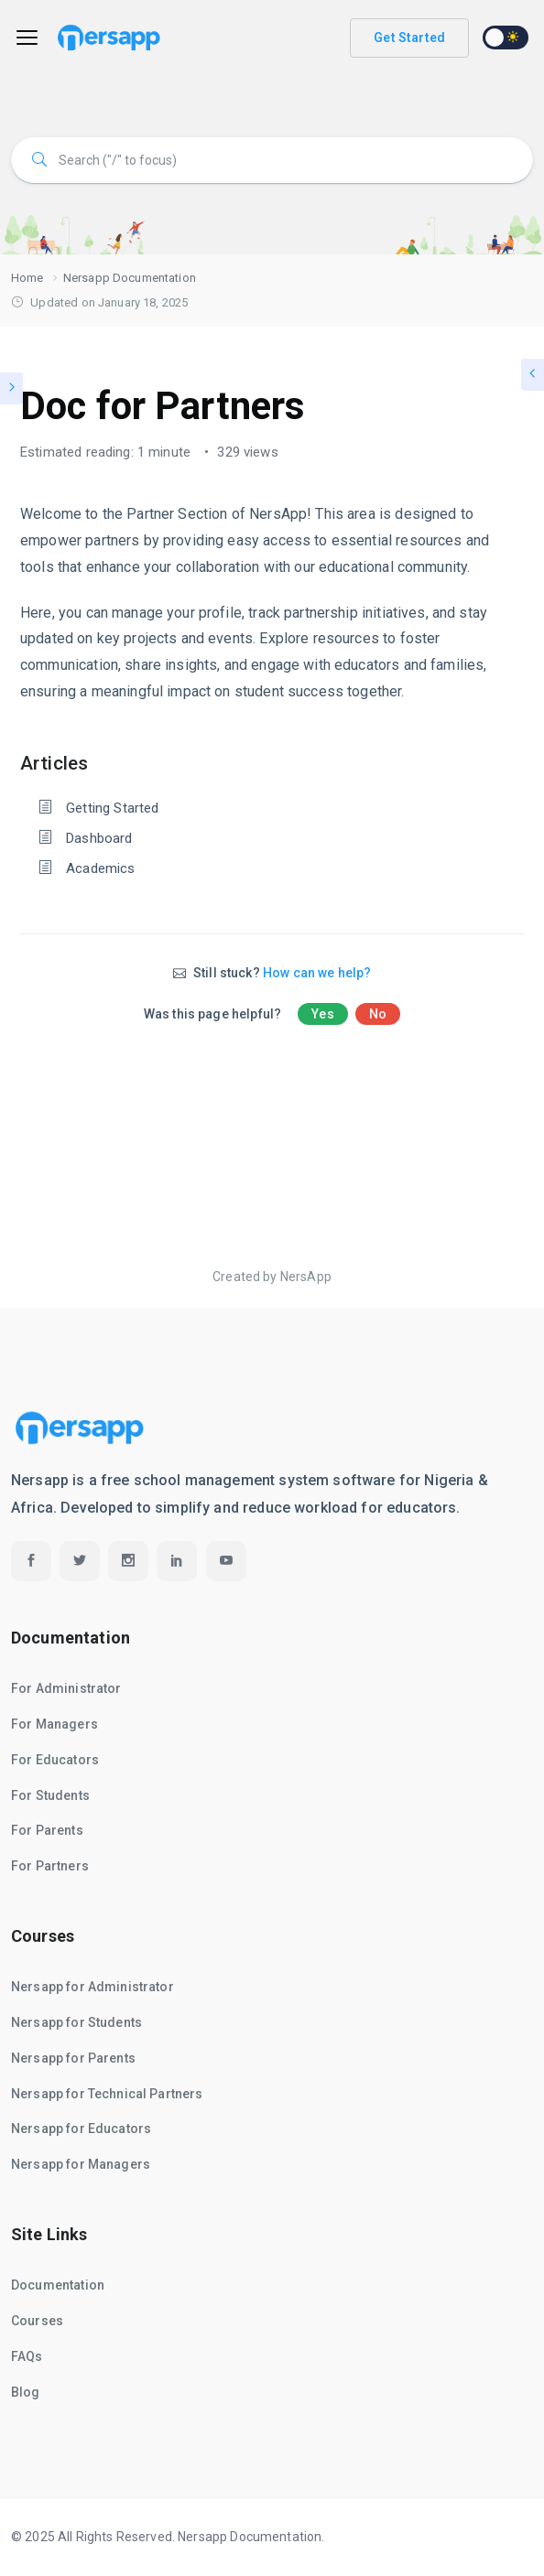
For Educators (55, 1759)
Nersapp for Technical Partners (107, 2093)
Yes (322, 1014)
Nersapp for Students (76, 2022)
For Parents (47, 1830)
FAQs (27, 2356)
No (377, 1014)
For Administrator (66, 1688)
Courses (37, 2320)
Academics (100, 868)
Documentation (57, 2285)
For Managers (54, 1724)
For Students (50, 1795)
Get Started (409, 37)
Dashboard (99, 838)
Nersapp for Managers (80, 2164)
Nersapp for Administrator (92, 1986)
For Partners (50, 1866)
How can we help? (317, 972)
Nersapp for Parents (73, 2058)
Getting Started (112, 808)
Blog (25, 2392)
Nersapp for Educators (81, 2128)
